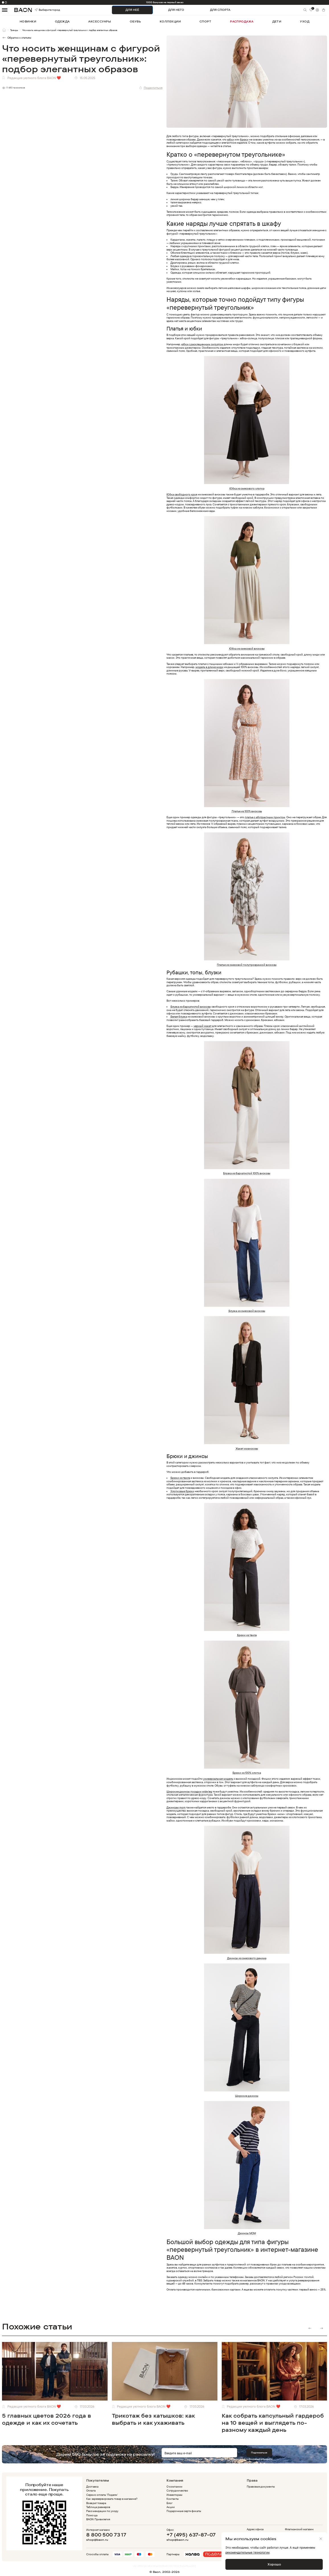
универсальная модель (218, 1778)
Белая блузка (178, 1016)
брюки (244, 139)
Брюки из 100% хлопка (247, 1772)
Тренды (14, 30)
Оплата (90, 2490)
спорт (205, 21)
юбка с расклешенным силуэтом (202, 344)
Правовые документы (261, 2486)
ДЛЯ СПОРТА (220, 9)
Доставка (92, 2486)
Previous (310, 2328)
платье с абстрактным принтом (265, 817)
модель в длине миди (209, 667)
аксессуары (99, 21)
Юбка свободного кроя (181, 494)
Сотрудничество (177, 2490)
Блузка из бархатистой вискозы (190, 1006)
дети (276, 21)
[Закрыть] (321, 2539)
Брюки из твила (180, 1477)
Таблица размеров (98, 2507)
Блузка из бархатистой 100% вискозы (246, 1173)
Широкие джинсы (246, 2095)
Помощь (91, 2515)
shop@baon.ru (97, 2539)
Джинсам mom (176, 1807)
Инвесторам (174, 2494)
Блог (169, 2503)
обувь (135, 21)
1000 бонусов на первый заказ (164, 2)
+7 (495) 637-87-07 (191, 2535)
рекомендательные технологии (247, 2552)
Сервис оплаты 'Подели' (102, 2494)
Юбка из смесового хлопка (246, 488)
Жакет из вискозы (247, 1448)
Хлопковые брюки (182, 1491)
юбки (230, 139)
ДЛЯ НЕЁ (132, 9)
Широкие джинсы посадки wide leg (189, 1791)
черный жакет (202, 1025)
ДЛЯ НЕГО (176, 9)
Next (321, 2328)
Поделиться (151, 87)
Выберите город (41, 10)
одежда (62, 21)
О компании (174, 2486)
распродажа (242, 21)
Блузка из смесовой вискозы (247, 1310)
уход (304, 21)
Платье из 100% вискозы (247, 811)
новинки (28, 21)
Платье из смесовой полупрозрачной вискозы (247, 964)
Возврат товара (96, 2503)
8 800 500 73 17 (106, 2535)
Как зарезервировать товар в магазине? (111, 2498)
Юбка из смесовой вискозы (247, 648)
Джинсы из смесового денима (246, 1958)
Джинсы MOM (247, 2233)
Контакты (172, 2498)
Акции (170, 2507)
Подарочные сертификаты (183, 2511)
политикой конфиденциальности (251, 2459)
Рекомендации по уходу (102, 2511)
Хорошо (274, 2564)
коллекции (170, 21)
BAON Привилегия (98, 2519)
